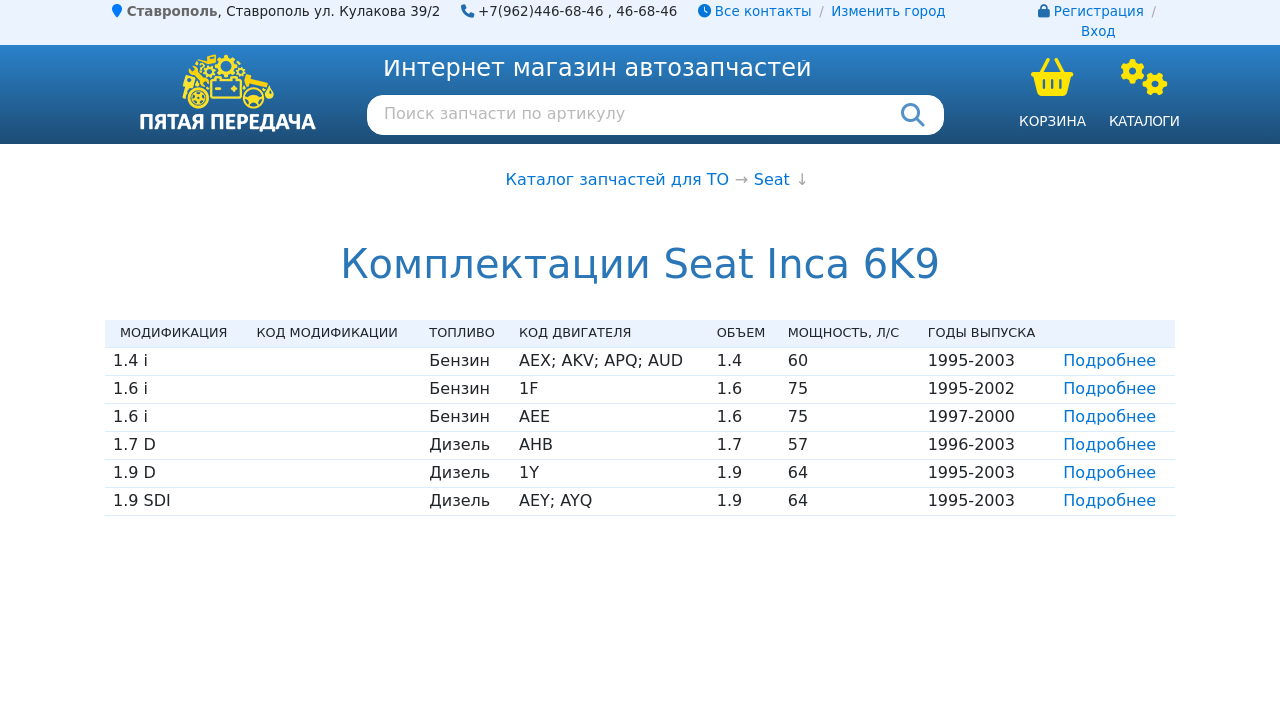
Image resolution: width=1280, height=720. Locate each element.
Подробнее (1109, 360)
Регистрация (1099, 11)
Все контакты (755, 11)
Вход (1098, 31)
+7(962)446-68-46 (541, 11)
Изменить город (888, 11)
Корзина (1052, 121)
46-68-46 (646, 11)
